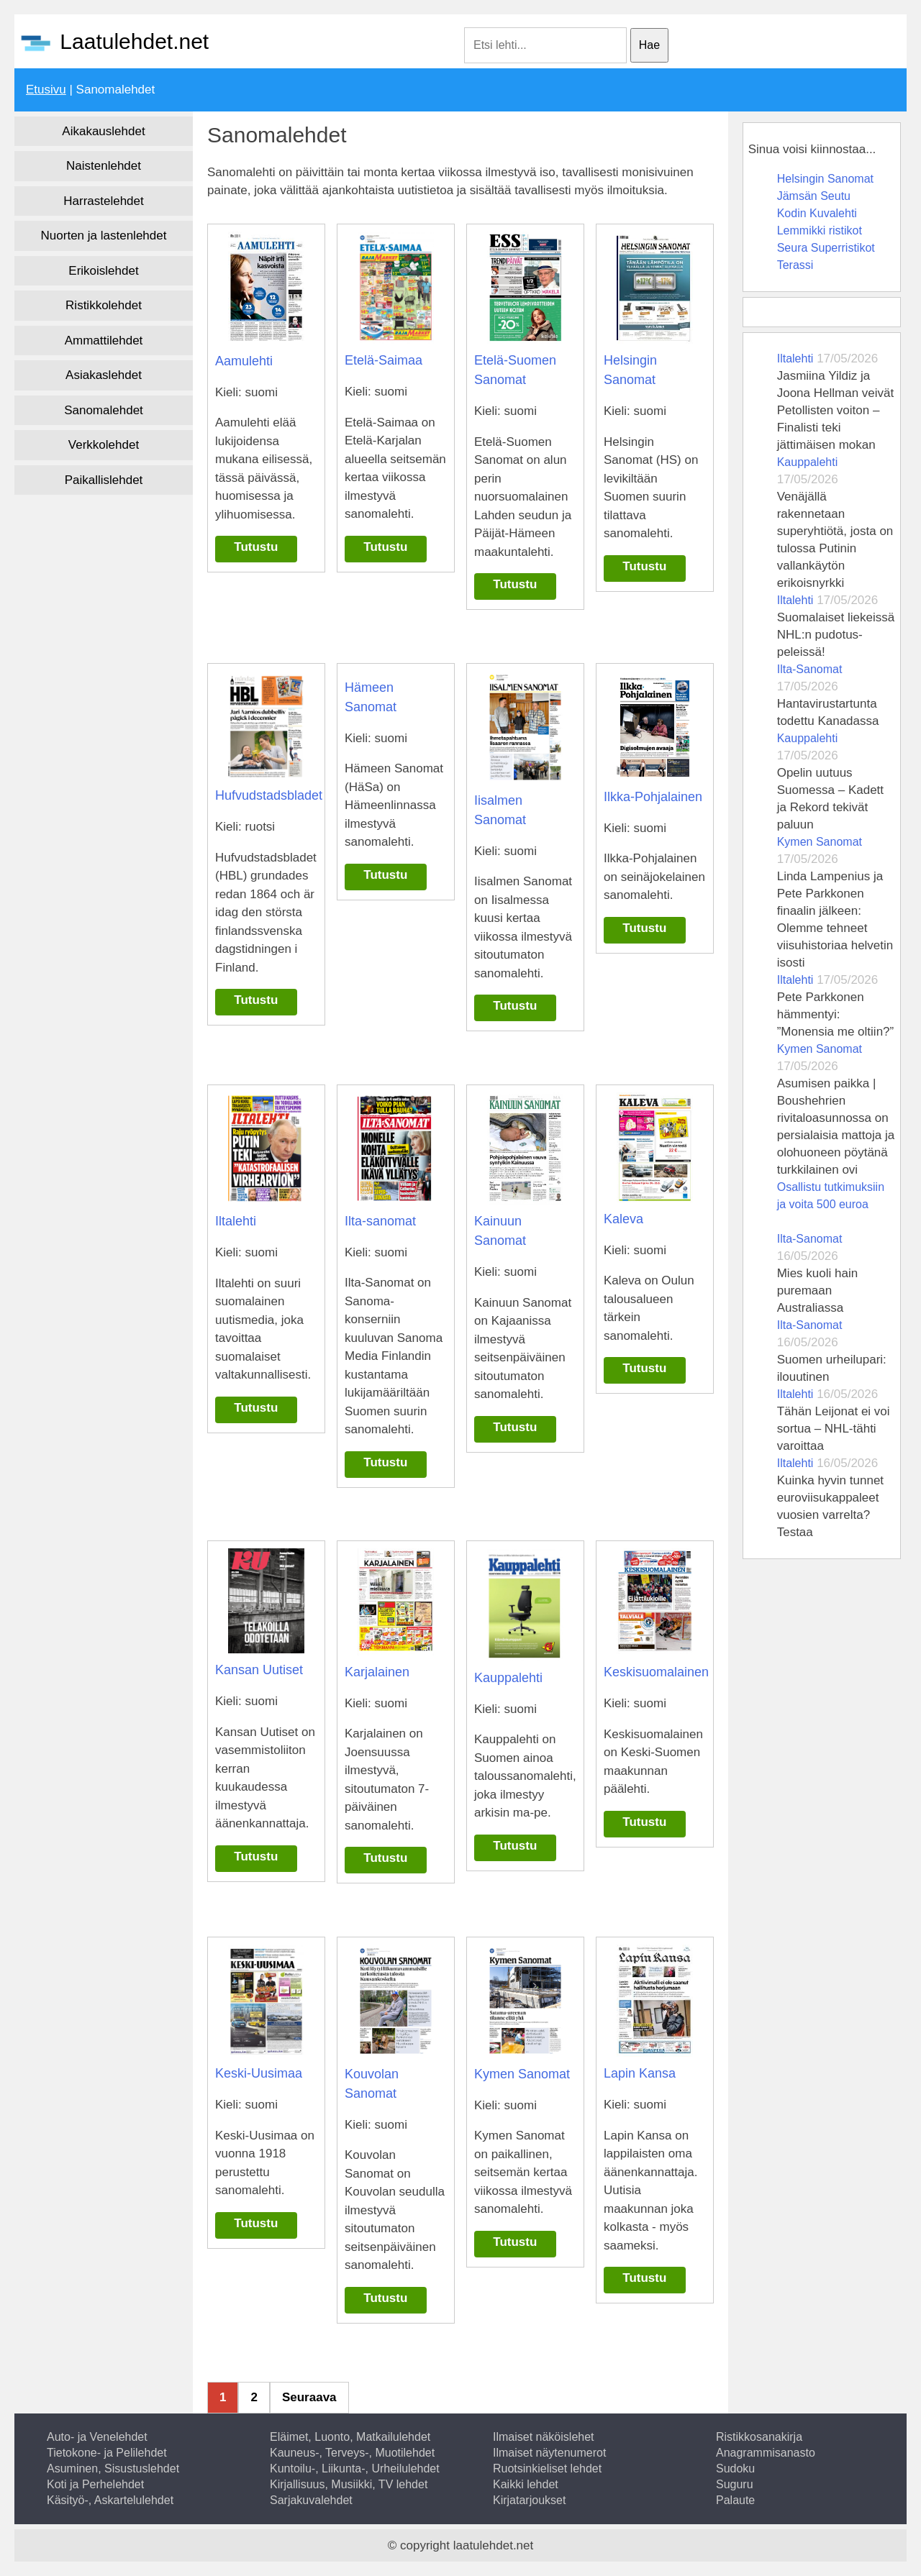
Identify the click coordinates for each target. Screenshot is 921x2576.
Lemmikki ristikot (819, 230)
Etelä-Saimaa (383, 360)
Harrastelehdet (103, 201)
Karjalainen (377, 1672)
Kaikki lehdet (525, 2484)
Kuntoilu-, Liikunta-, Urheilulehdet (355, 2468)
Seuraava (309, 2397)
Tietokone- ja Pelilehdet (107, 2453)
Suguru (734, 2484)
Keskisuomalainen (656, 1672)
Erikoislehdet (103, 271)
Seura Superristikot (826, 248)
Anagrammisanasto (765, 2453)
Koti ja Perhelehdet (95, 2484)
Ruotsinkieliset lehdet (547, 2468)
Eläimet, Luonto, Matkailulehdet (350, 2437)
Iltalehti (235, 1221)
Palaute (735, 2500)
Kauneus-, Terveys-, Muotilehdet (352, 2453)
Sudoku (735, 2468)
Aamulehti (244, 361)
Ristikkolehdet (103, 305)
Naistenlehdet (103, 166)
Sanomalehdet (103, 410)
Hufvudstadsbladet (268, 795)
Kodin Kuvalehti (817, 213)
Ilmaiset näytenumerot (549, 2453)
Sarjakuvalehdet (311, 2500)
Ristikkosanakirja (759, 2437)
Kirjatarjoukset (529, 2500)
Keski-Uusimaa (258, 2073)
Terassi (795, 265)
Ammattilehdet (104, 340)
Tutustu (256, 547)
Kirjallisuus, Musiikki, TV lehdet (348, 2484)
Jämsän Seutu (813, 196)
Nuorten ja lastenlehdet (104, 235)
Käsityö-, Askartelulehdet (110, 2500)
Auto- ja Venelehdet (97, 2437)
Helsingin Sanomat (825, 179)
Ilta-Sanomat (810, 669)
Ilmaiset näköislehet (543, 2437)
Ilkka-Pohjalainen (653, 797)
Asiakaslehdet (103, 375)
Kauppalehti (508, 1678)
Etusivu (46, 89)
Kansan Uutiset (259, 1670)
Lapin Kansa (640, 2073)
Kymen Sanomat (522, 2074)
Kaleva (623, 1219)
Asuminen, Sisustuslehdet (113, 2468)
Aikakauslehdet (103, 131)
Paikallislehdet (104, 480)
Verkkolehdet (103, 445)
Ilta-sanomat (380, 1221)
